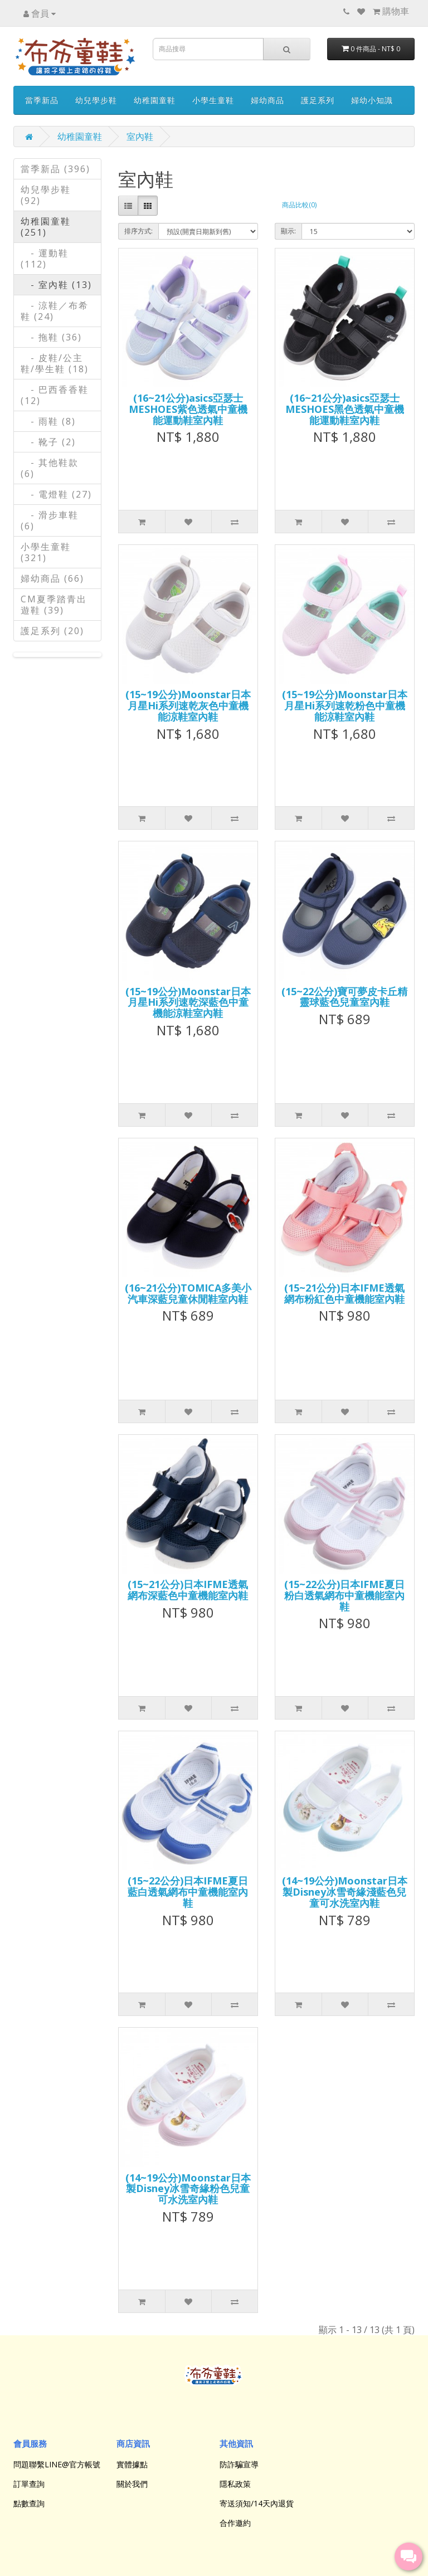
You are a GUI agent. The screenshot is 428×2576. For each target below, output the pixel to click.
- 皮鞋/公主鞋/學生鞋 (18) (55, 363)
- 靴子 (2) (48, 442)
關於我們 (132, 2483)
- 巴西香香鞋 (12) (55, 395)
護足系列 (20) (52, 631)
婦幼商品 (267, 100)
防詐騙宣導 (239, 2464)
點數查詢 (29, 2503)
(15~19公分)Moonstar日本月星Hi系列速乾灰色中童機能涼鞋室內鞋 (188, 705)
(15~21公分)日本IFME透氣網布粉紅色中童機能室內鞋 (344, 1293)
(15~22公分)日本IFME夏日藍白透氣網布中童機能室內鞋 (188, 1892)
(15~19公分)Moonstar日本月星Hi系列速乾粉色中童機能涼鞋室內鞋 (344, 705)
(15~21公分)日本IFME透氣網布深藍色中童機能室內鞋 (188, 1589)
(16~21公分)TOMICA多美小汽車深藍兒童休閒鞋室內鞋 (188, 1293)
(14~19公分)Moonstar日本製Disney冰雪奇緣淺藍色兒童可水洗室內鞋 (344, 1892)
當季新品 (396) (55, 169)
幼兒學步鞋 (96, 100)
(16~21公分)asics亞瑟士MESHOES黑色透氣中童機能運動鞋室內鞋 (344, 409)
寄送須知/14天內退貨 (257, 2503)
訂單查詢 (29, 2483)
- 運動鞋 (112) (45, 258)
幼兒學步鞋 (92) (46, 195)
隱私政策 (235, 2483)
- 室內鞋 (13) (56, 285)
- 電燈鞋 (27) (56, 494)
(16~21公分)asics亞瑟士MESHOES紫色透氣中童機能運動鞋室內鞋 (188, 409)
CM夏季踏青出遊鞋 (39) (54, 604)
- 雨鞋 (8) (48, 421)
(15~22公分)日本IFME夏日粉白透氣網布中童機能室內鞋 (344, 1595)
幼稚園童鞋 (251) (46, 226)
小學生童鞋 (213, 100)
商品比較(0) (299, 205)
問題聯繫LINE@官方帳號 (56, 2464)
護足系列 (317, 100)
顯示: (288, 231)
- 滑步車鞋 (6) (50, 520)
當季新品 (42, 100)
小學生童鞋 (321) (46, 552)
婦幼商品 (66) (52, 578)
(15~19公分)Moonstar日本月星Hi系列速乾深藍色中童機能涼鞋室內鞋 (188, 1002)
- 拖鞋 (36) (51, 337)
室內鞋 (140, 136)
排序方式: (138, 231)
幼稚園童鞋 (155, 100)
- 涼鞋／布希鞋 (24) (55, 311)
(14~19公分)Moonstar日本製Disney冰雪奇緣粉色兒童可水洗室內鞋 (188, 2189)
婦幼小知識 (372, 100)
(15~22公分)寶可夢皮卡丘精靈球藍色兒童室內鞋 (344, 997)
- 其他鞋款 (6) (50, 468)
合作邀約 (235, 2522)
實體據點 (132, 2464)
